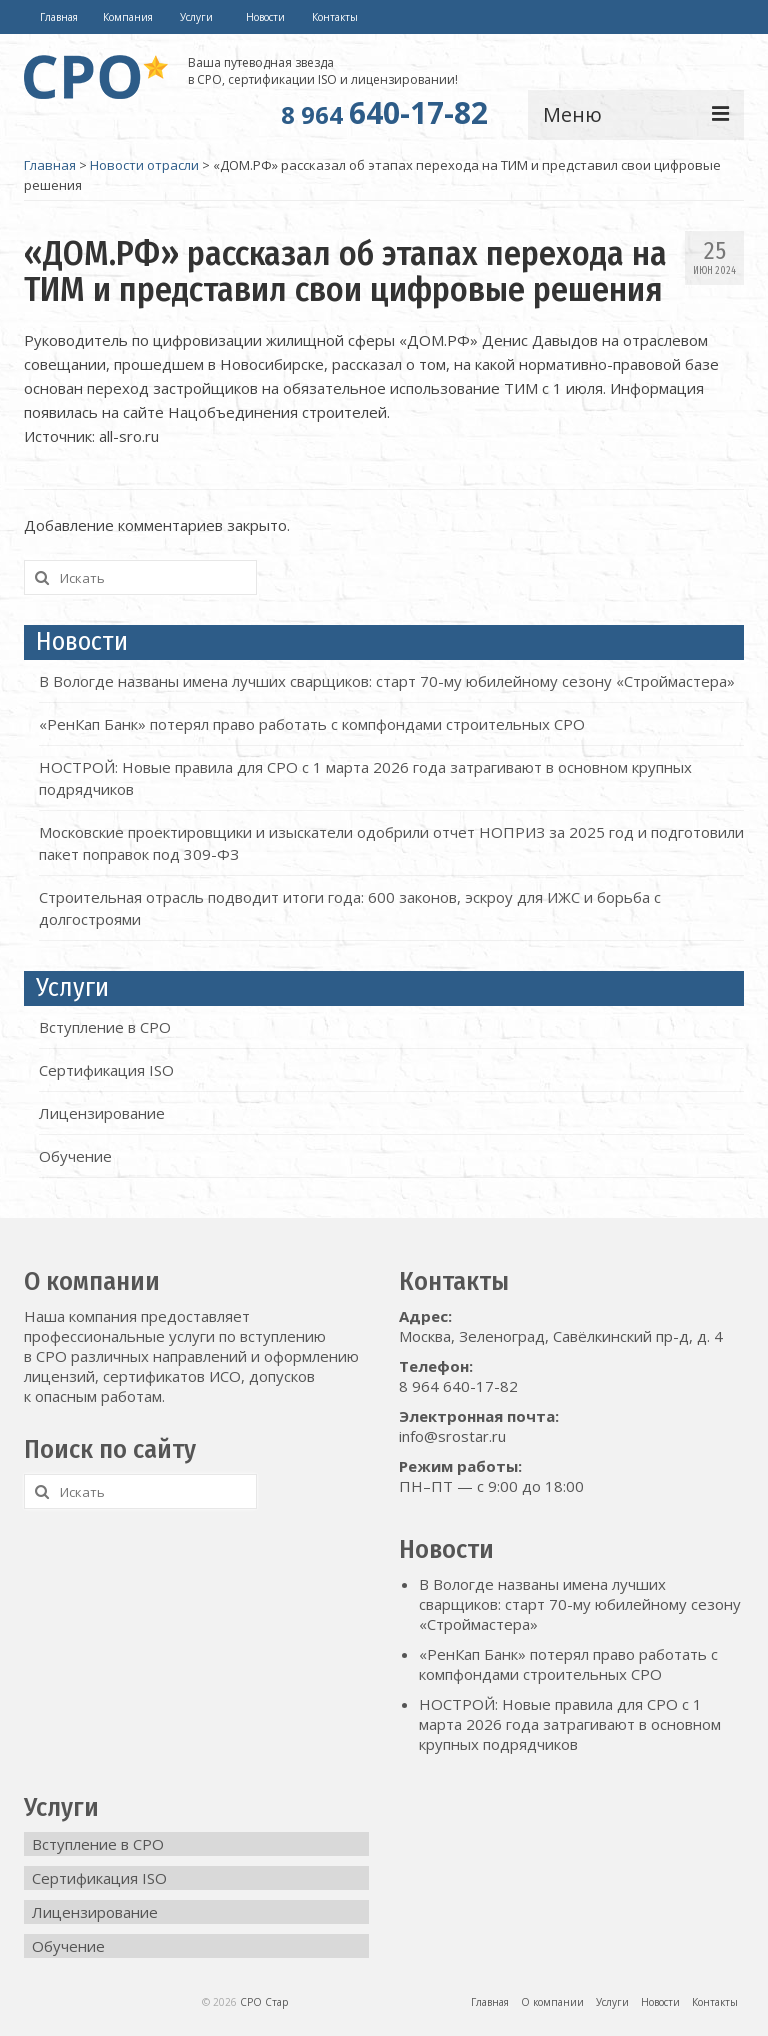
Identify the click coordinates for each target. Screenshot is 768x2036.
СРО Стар (264, 2002)
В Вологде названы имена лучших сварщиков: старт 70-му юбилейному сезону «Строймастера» (387, 681)
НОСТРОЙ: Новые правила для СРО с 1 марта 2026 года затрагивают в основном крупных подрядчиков (570, 1724)
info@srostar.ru (452, 1436)
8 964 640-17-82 (458, 1386)
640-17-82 (384, 112)
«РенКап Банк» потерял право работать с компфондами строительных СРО (312, 724)
